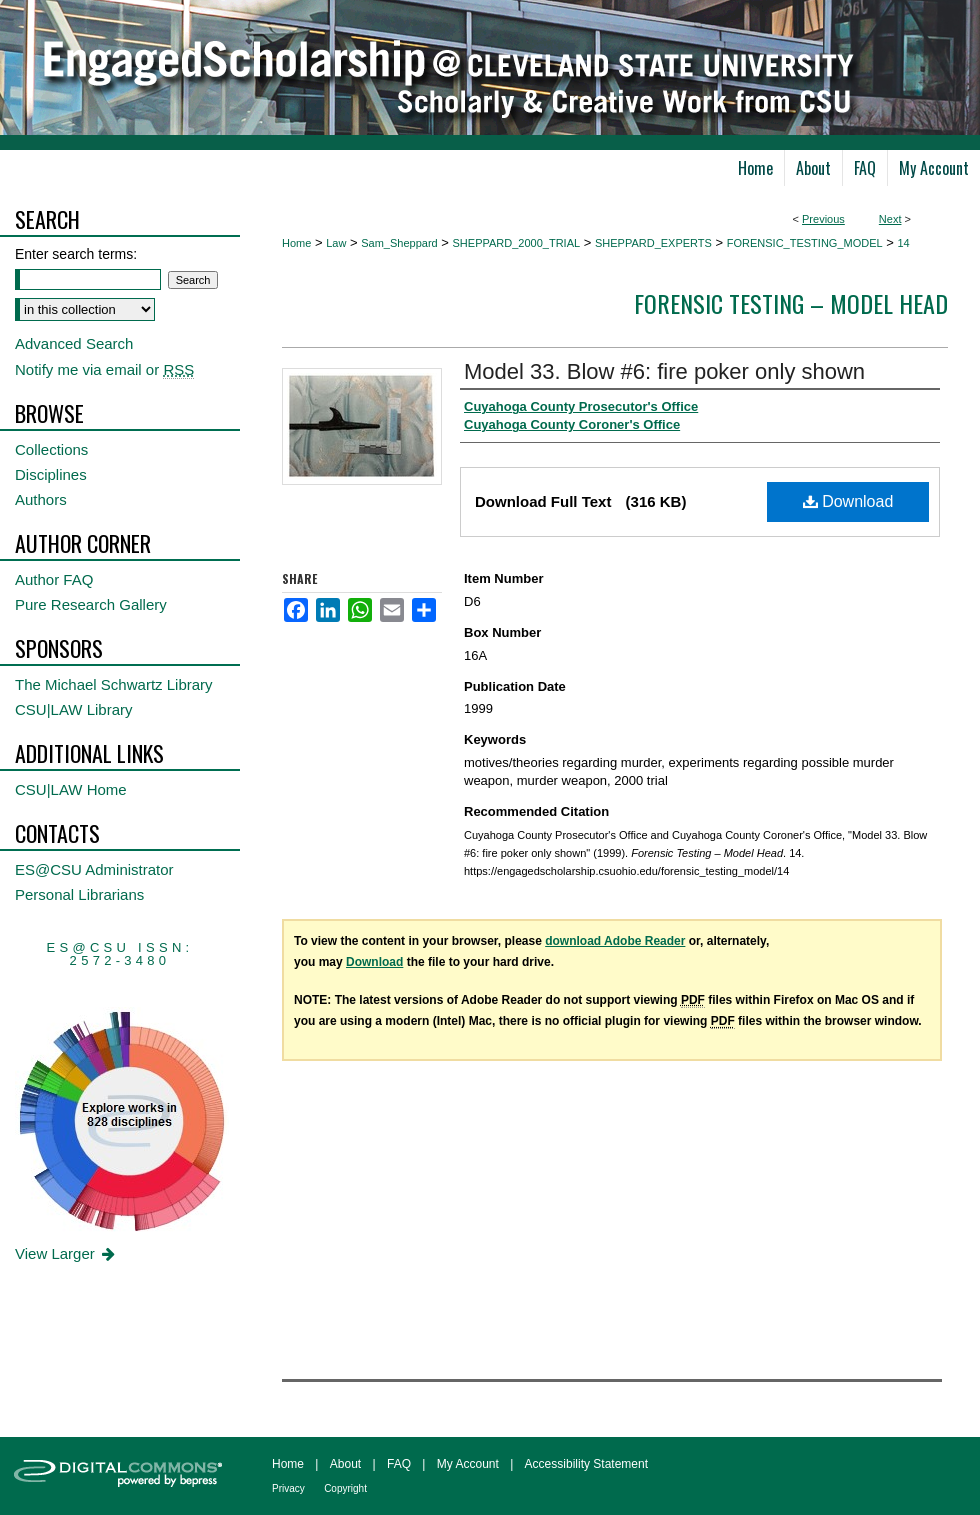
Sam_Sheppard (399, 243)
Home (296, 243)
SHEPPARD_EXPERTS (653, 243)
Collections (51, 449)
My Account (468, 1464)
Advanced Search (74, 343)
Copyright (345, 1488)
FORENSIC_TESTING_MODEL (805, 243)
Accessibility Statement (586, 1464)
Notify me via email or (104, 369)
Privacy (288, 1488)
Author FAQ (54, 579)
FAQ (399, 1464)
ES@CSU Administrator (94, 869)
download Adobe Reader (615, 941)
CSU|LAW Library (74, 709)
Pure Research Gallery (91, 604)
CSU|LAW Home (71, 789)
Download (848, 501)
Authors (41, 499)
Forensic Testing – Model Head (791, 303)
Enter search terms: (76, 254)
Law (336, 243)
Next (890, 219)
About (345, 1464)
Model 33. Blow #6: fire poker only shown (664, 371)
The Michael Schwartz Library (114, 684)
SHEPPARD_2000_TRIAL (517, 243)
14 (903, 243)
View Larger (66, 1253)
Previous (823, 219)
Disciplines (51, 474)
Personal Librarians (79, 894)
